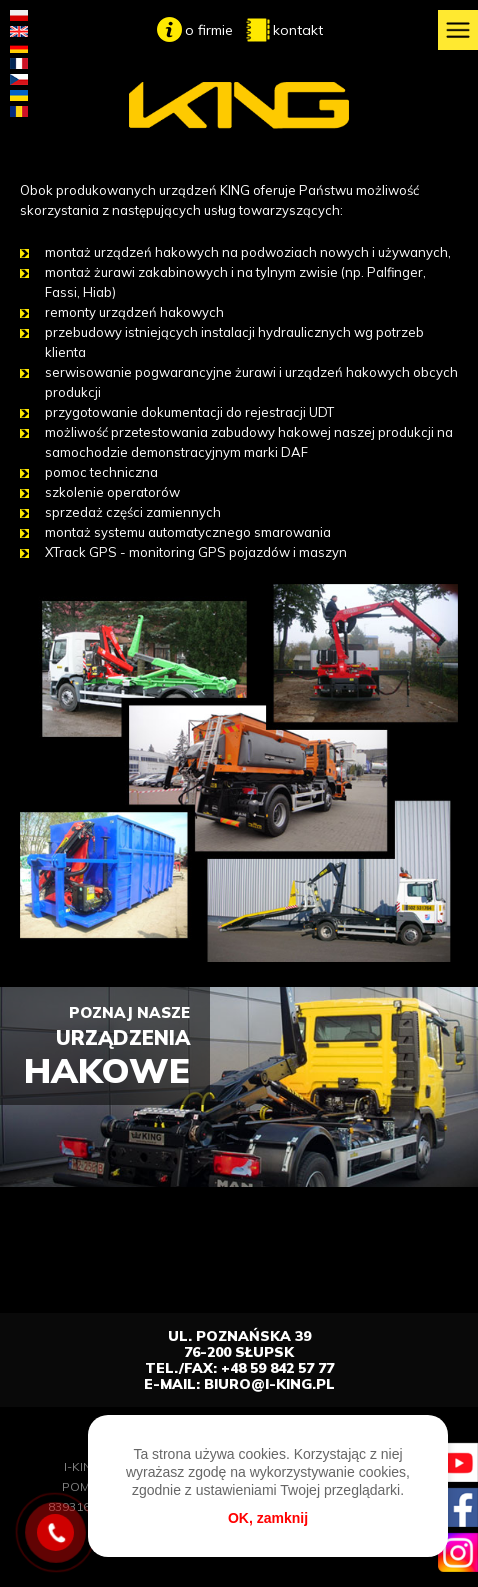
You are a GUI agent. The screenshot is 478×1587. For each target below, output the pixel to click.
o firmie (209, 30)
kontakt (298, 30)
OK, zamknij (268, 1518)
